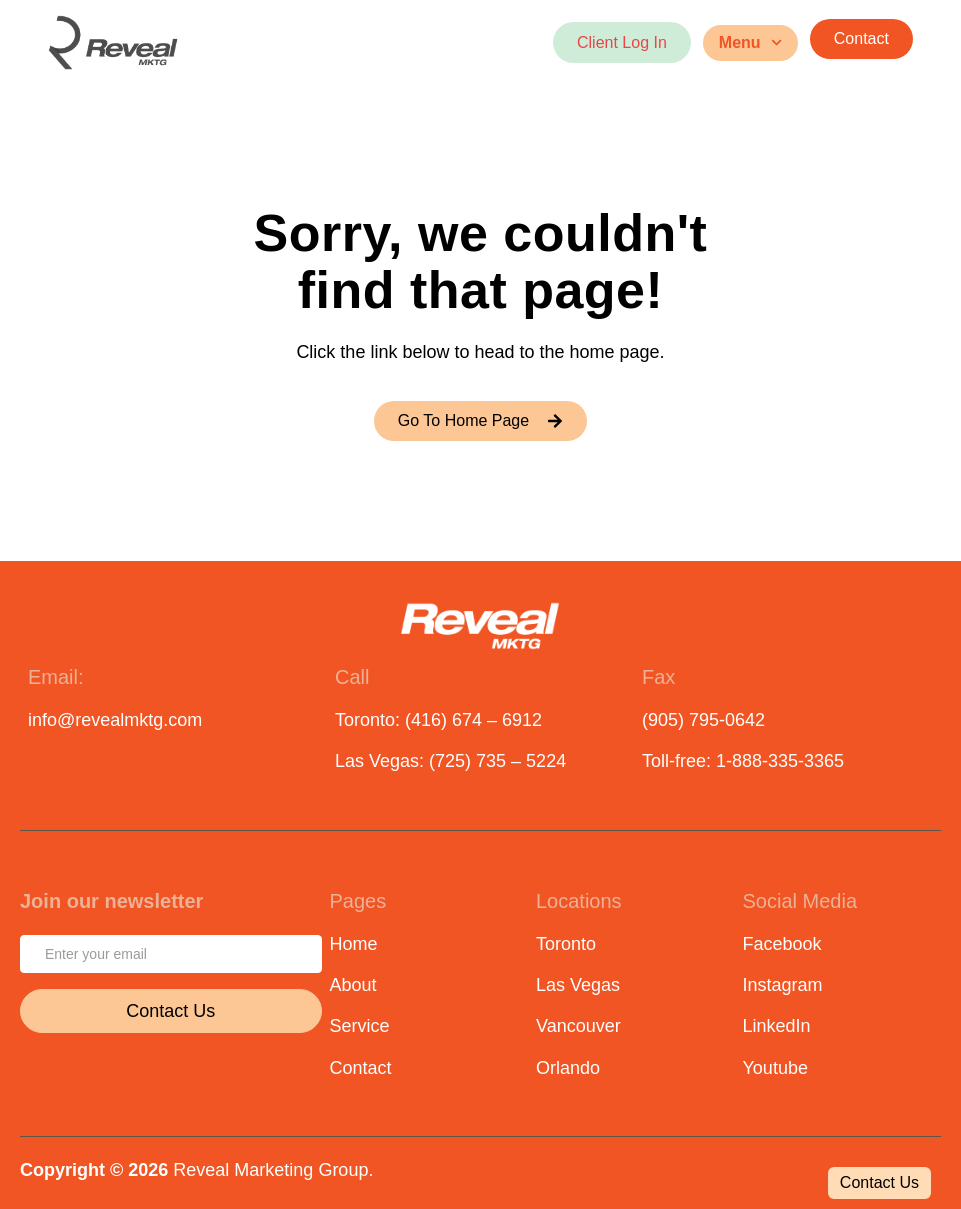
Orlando (568, 1068)
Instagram (783, 985)
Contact (361, 1068)
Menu (750, 42)
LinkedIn (777, 1026)
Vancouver (578, 1026)
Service (360, 1026)
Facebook (782, 944)
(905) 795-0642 (703, 720)
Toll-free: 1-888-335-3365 (743, 761)
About (353, 985)
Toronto (566, 944)
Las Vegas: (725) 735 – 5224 (450, 761)
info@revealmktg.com (115, 720)
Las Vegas (578, 985)
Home (354, 944)
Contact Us (170, 1011)
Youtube (775, 1068)
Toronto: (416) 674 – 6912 (438, 720)
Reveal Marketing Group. (273, 1170)
